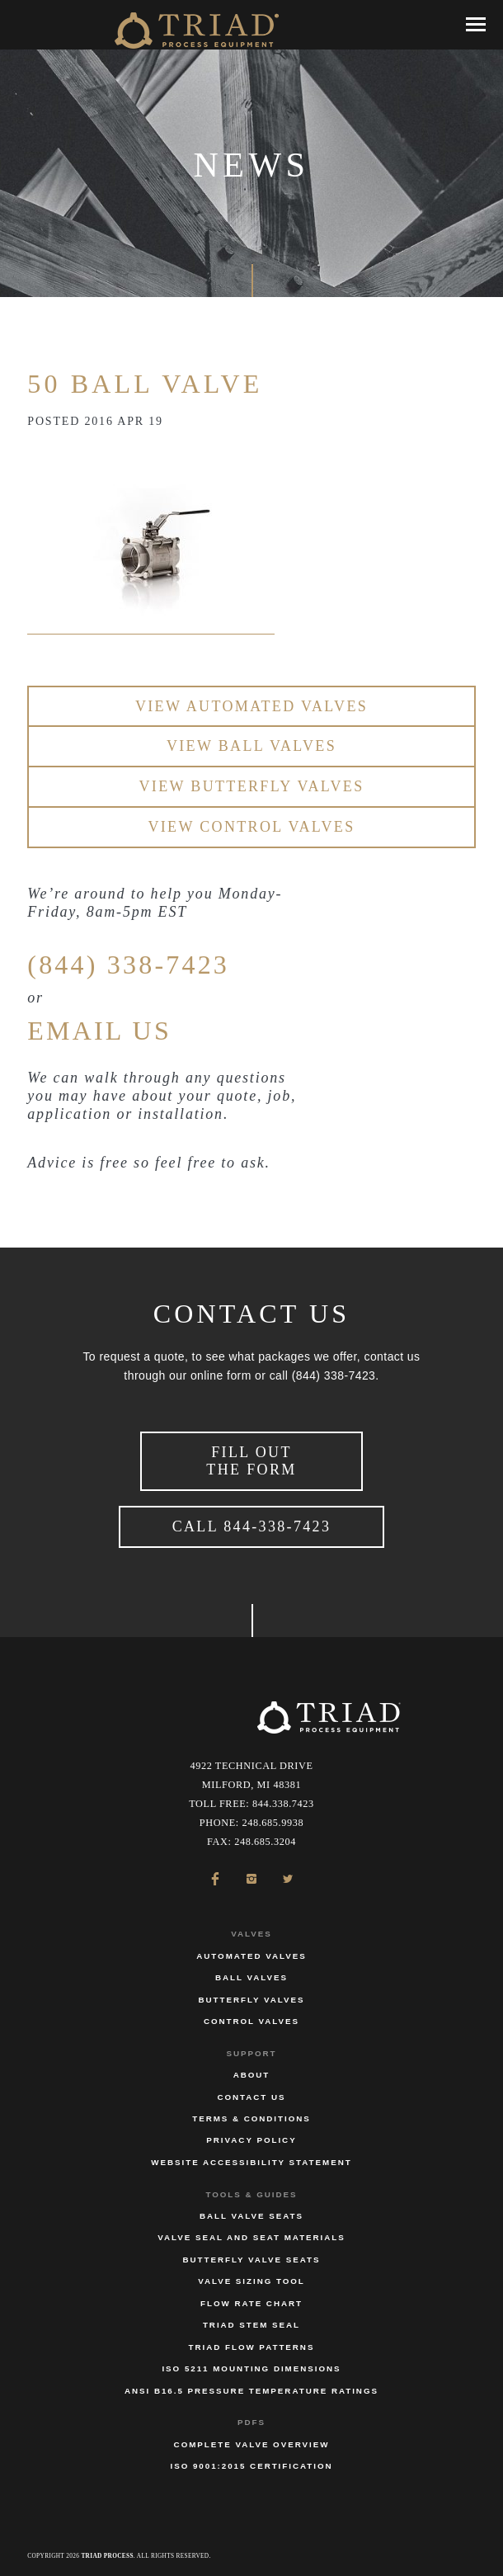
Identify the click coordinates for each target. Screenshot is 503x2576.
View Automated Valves (251, 706)
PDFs (251, 2422)
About (251, 2074)
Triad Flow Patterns (252, 2347)
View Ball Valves (251, 746)
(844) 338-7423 (128, 964)
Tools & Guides (251, 2194)
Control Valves (251, 2021)
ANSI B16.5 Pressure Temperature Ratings (251, 2390)
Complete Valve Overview (252, 2444)
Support (251, 2053)
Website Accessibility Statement (251, 2162)
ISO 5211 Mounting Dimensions (251, 2368)
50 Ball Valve (144, 384)
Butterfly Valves (252, 1999)
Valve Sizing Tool (251, 2281)
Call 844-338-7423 (251, 1526)
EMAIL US (99, 1030)
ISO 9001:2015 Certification (251, 2465)
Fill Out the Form (251, 1461)
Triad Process (107, 2556)
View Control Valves (251, 827)
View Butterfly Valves (251, 786)
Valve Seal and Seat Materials (251, 2237)
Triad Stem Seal (251, 2324)
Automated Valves (251, 1955)
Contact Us (251, 2097)
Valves (251, 1933)
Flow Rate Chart (251, 2303)
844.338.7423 (283, 1803)
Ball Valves (251, 1977)
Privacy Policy (251, 2139)
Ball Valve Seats (251, 2215)
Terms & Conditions (251, 2118)
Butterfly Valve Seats (252, 2259)
